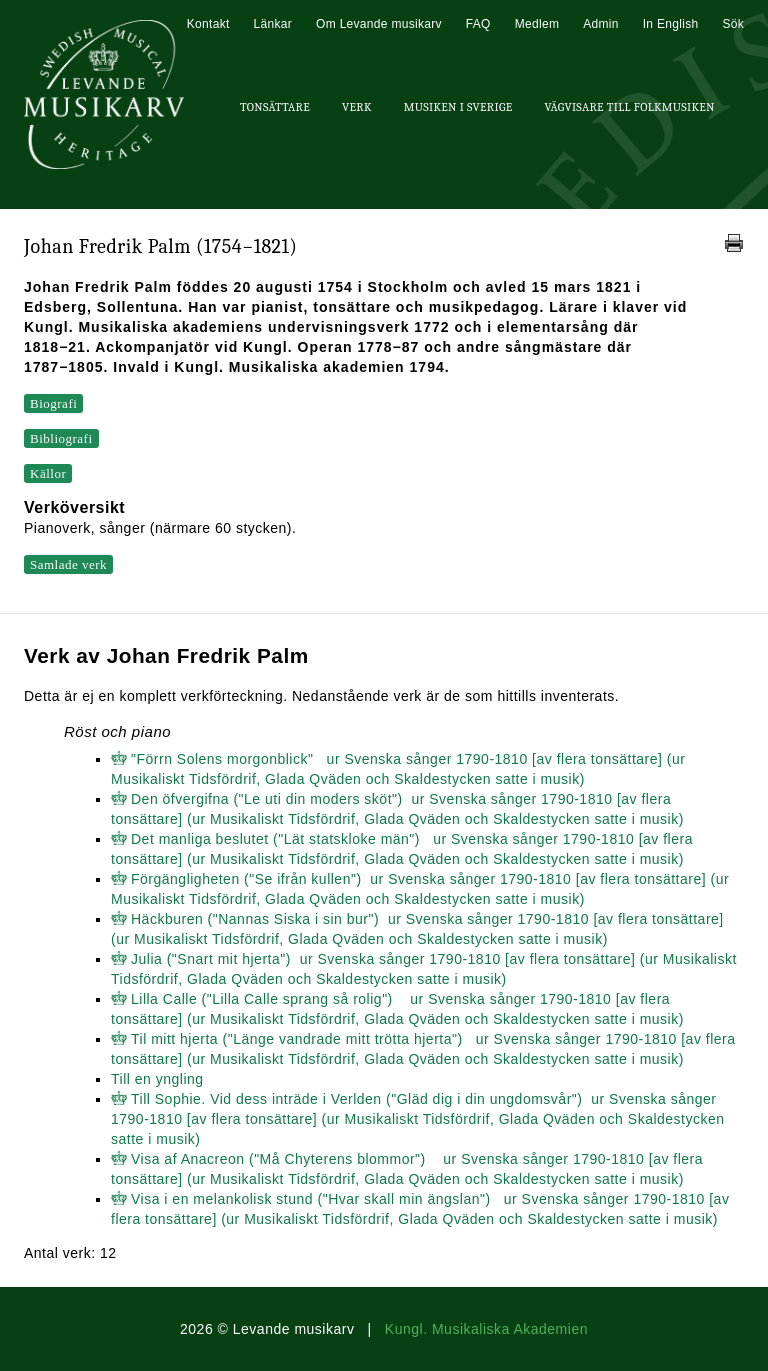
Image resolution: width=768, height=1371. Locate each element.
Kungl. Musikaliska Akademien (486, 1329)
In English (671, 24)
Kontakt (208, 24)
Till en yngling (157, 1079)
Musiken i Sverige (458, 107)
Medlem (537, 24)
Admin (601, 24)
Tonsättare (275, 107)
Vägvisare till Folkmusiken (629, 107)
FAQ (478, 24)
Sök (733, 24)
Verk (357, 107)
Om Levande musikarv (379, 24)
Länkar (273, 24)
